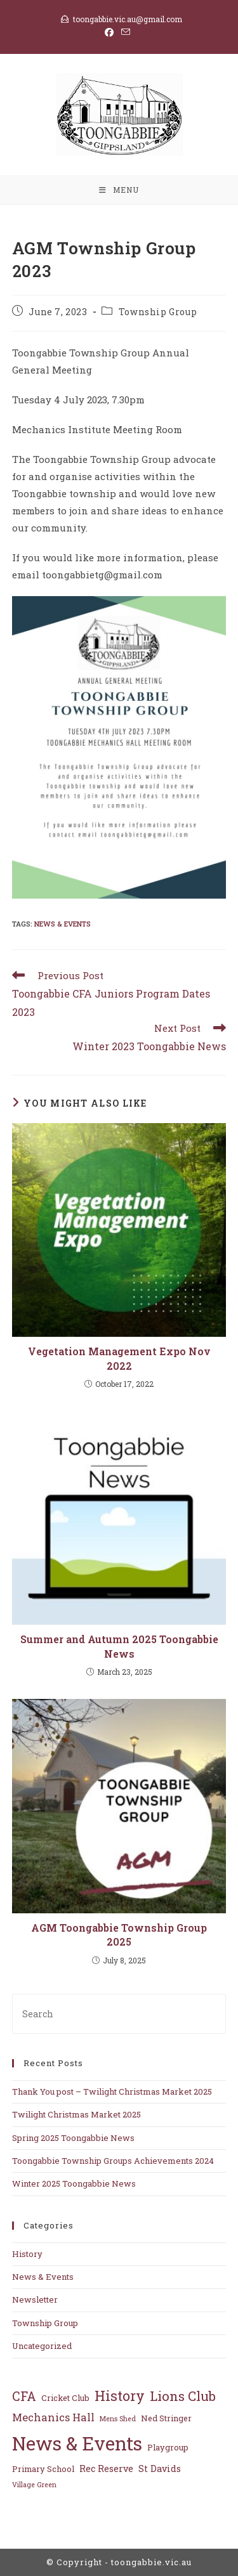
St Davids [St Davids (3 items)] (159, 2468)
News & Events (62, 923)
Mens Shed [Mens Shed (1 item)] (118, 2418)
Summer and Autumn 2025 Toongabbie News (119, 1646)
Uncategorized (42, 2346)
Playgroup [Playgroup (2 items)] (167, 2447)
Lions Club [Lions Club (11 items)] (183, 2396)
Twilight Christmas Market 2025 (76, 2114)
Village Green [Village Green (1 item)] (34, 2484)
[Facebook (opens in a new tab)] (111, 32)
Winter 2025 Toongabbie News (74, 2183)
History (27, 2254)
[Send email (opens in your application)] (125, 32)
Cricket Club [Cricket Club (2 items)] (65, 2397)
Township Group (158, 312)
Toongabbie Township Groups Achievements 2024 (113, 2160)
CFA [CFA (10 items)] (24, 2396)
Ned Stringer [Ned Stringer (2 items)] (166, 2417)
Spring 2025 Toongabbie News (73, 2137)
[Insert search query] (119, 2014)
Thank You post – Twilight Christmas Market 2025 (112, 2091)
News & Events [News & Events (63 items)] (77, 2443)
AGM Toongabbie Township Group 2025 (119, 1934)
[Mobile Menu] (119, 189)
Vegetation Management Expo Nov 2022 (119, 1358)
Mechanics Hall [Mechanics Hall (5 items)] (53, 2417)
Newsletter (35, 2299)
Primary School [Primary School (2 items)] (43, 2468)
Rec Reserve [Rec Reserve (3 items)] (106, 2468)
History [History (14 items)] (120, 2395)
